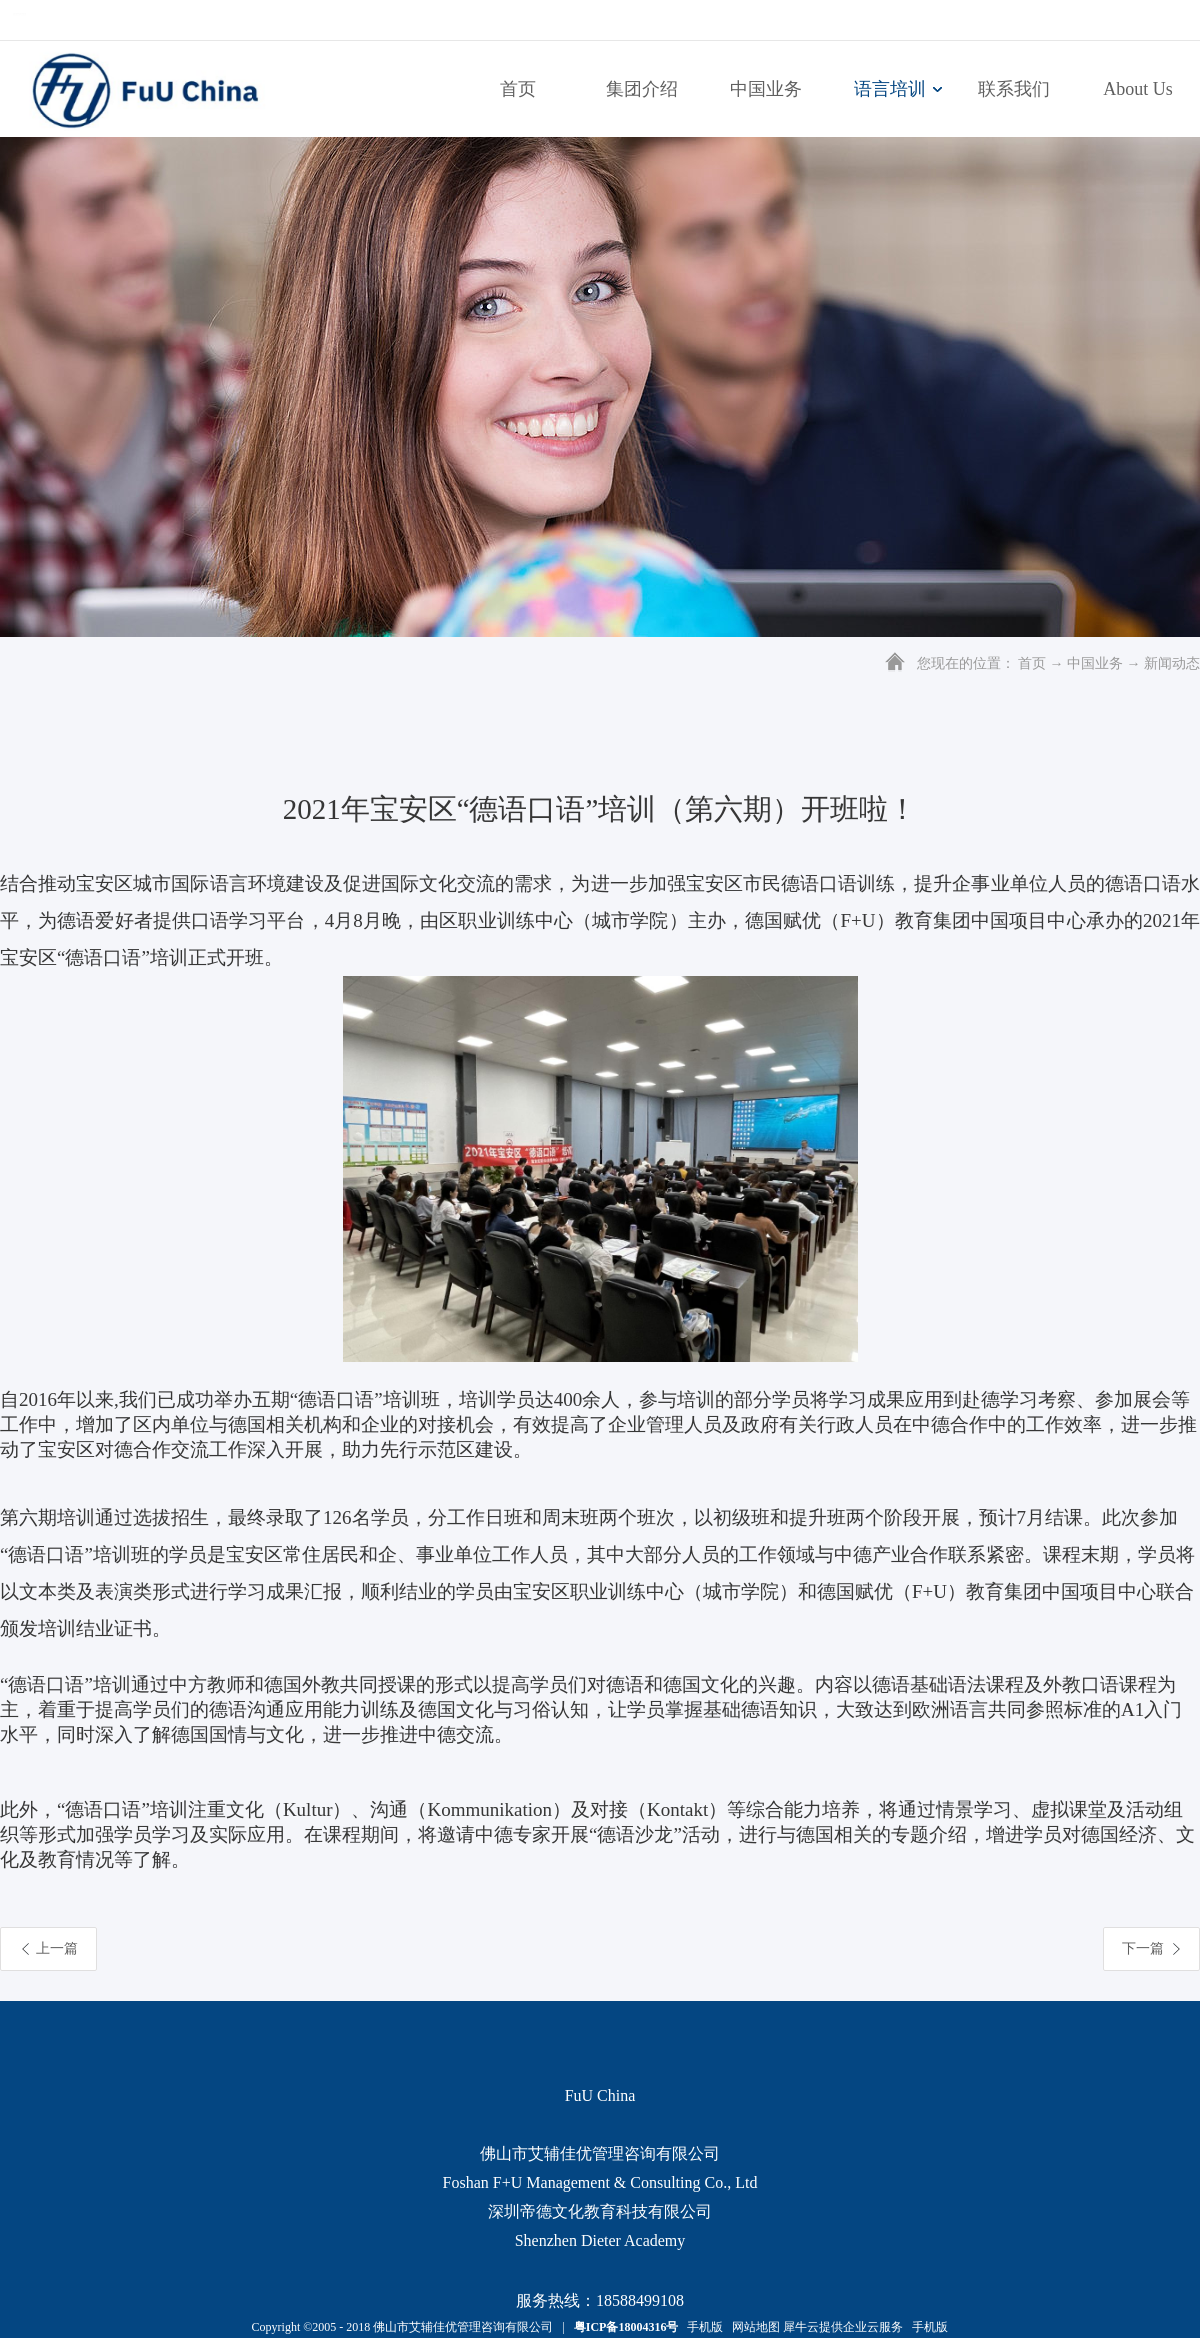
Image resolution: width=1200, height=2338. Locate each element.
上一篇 (57, 1948)
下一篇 (1143, 1948)
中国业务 (1095, 663)
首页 (518, 89)
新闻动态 (1172, 663)
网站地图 (753, 2327)
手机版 (702, 2327)
